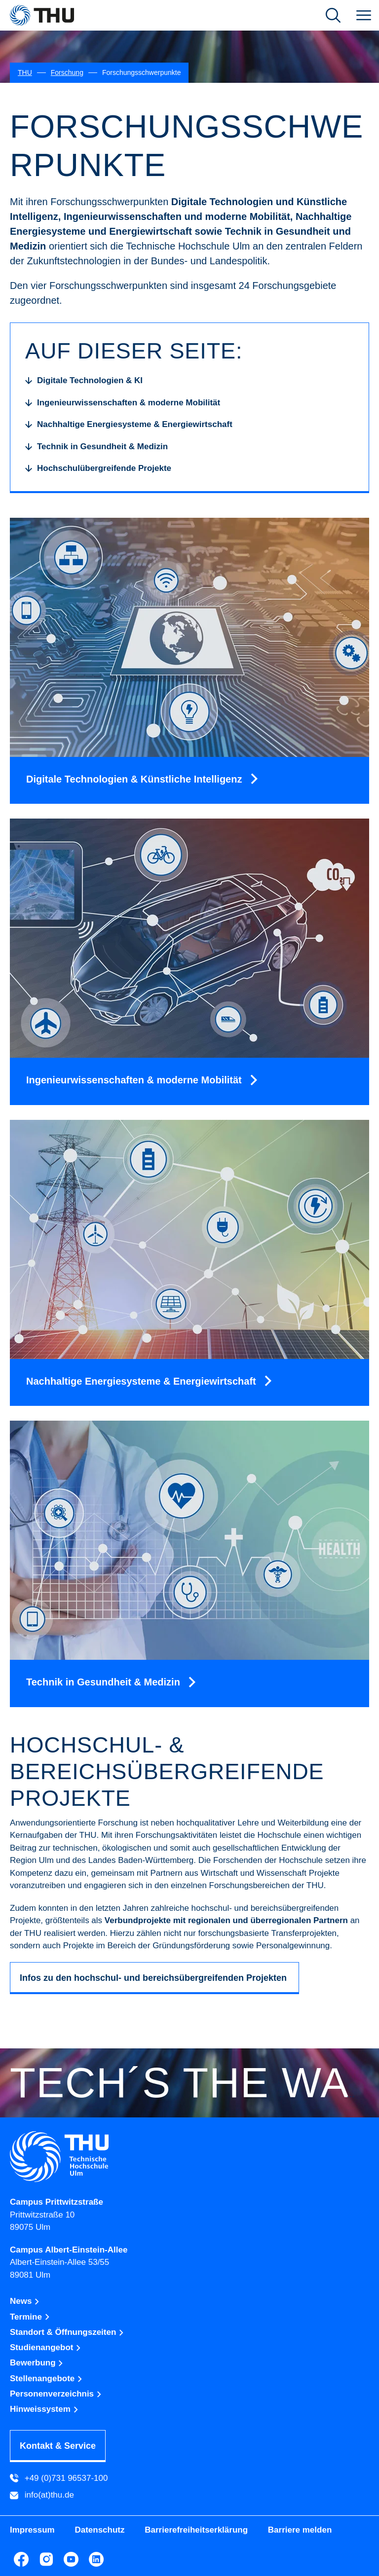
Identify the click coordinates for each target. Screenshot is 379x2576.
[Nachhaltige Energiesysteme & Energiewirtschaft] (128, 424)
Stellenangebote (46, 2378)
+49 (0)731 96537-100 (59, 2478)
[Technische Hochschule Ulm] (189, 2156)
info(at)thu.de (42, 2495)
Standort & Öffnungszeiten (67, 2332)
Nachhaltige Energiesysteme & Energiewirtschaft (142, 1381)
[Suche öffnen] (333, 15)
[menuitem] (363, 15)
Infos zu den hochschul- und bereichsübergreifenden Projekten (154, 1978)
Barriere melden (300, 2530)
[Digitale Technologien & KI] (84, 380)
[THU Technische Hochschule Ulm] (42, 15)
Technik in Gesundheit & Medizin (104, 1682)
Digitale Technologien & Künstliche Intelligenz (135, 779)
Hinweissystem (44, 2409)
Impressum (32, 2530)
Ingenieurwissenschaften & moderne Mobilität (135, 1079)
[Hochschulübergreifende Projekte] (98, 468)
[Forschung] (67, 73)
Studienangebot (45, 2347)
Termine (30, 2317)
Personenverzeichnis (56, 2393)
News (25, 2301)
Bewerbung (37, 2362)
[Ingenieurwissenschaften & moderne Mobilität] (122, 402)
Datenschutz (99, 2530)
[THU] (25, 73)
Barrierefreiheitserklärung (196, 2530)
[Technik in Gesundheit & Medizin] (96, 446)
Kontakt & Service (58, 2446)
